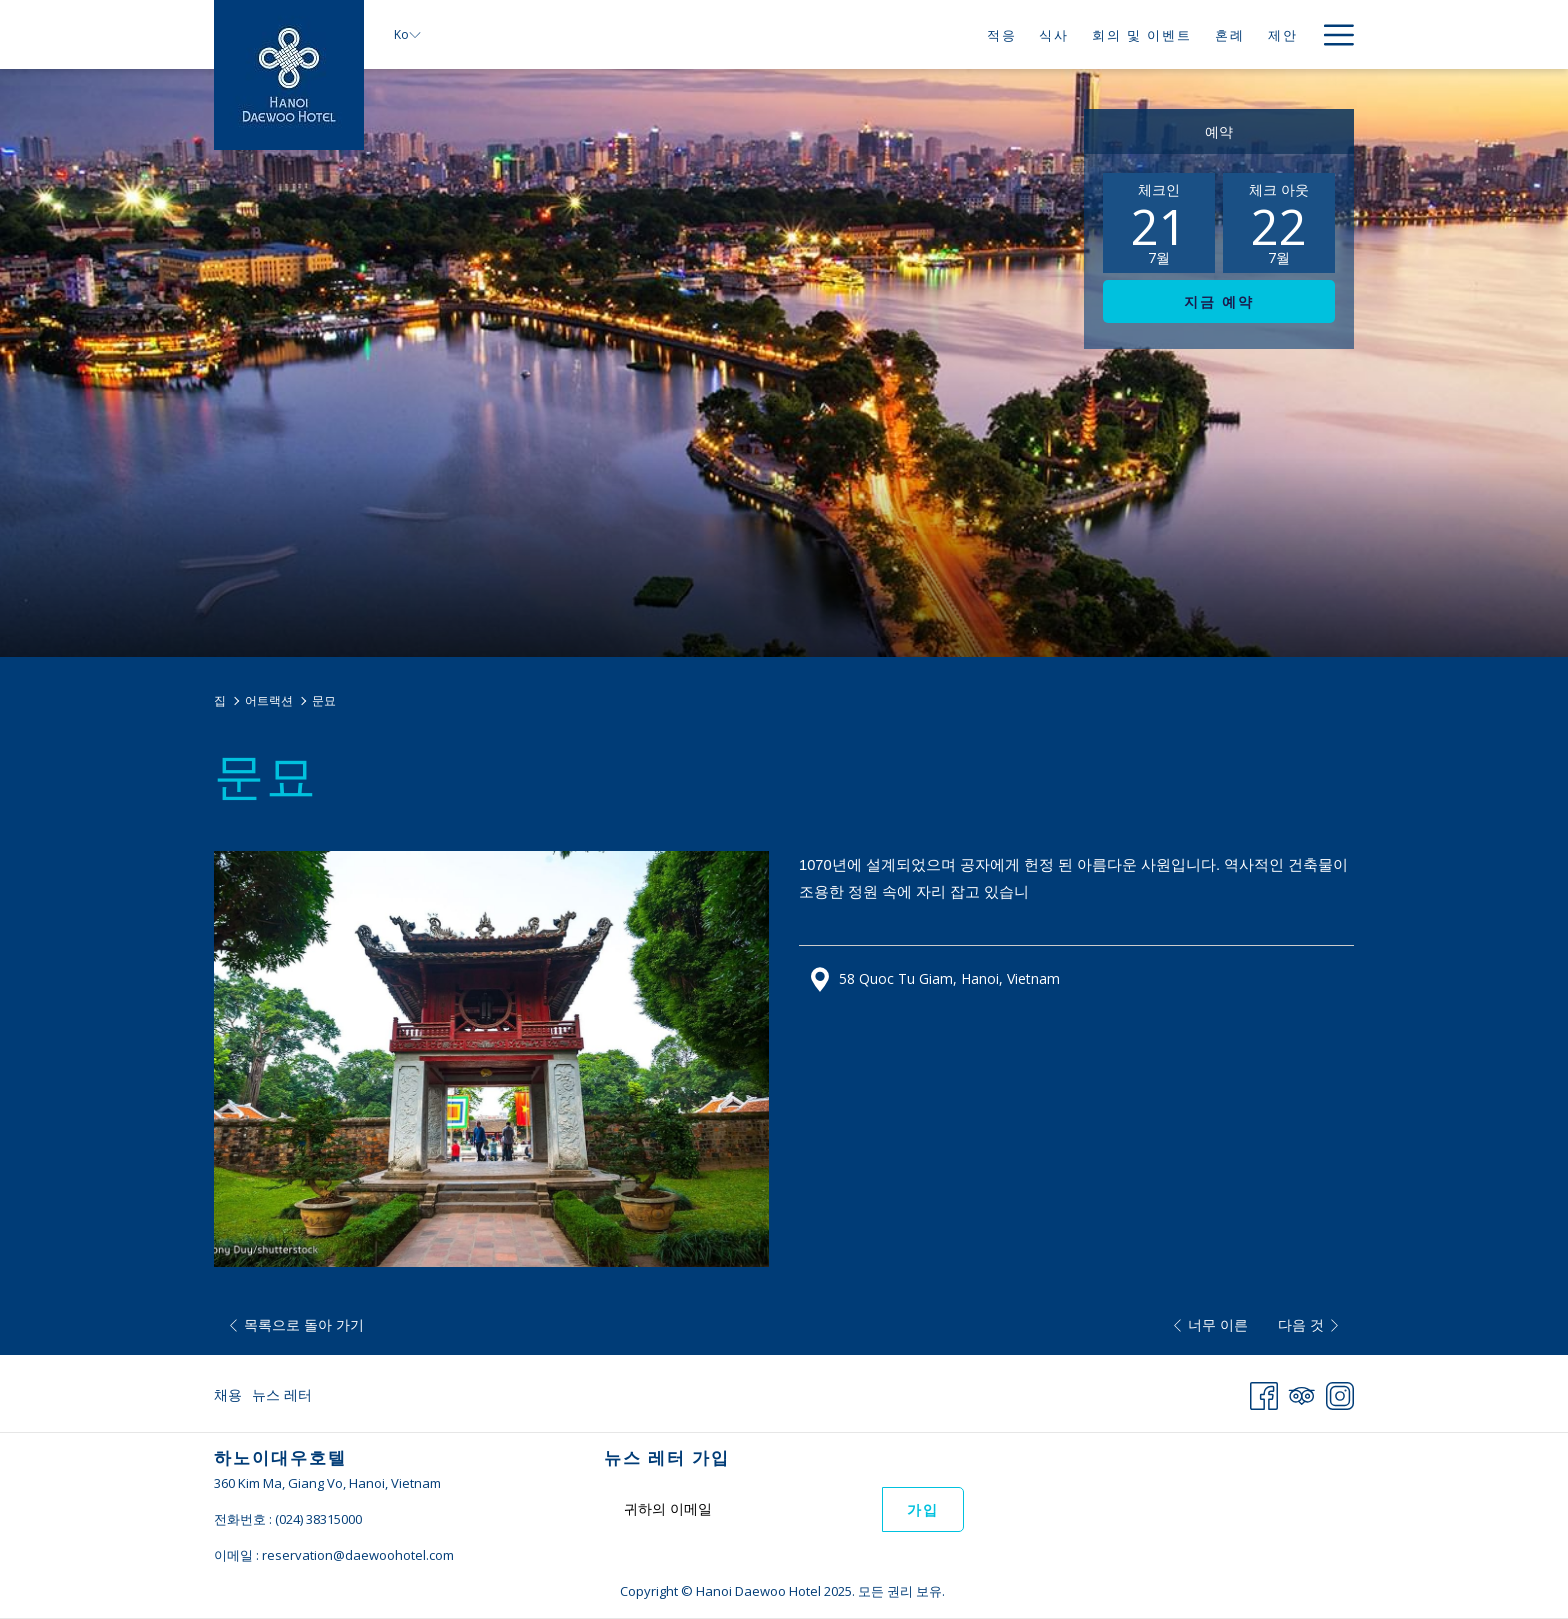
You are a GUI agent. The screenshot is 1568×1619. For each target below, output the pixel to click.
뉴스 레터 (282, 1394)
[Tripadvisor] (1302, 1393)
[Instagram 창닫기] (1340, 1393)
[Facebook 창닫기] (1264, 1393)
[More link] (1331, 34)
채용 (228, 1394)
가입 (923, 1510)
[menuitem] (1001, 34)
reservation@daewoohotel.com (358, 1555)
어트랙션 (269, 700)
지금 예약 (1219, 302)
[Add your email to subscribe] (743, 1508)
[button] (1159, 223)
